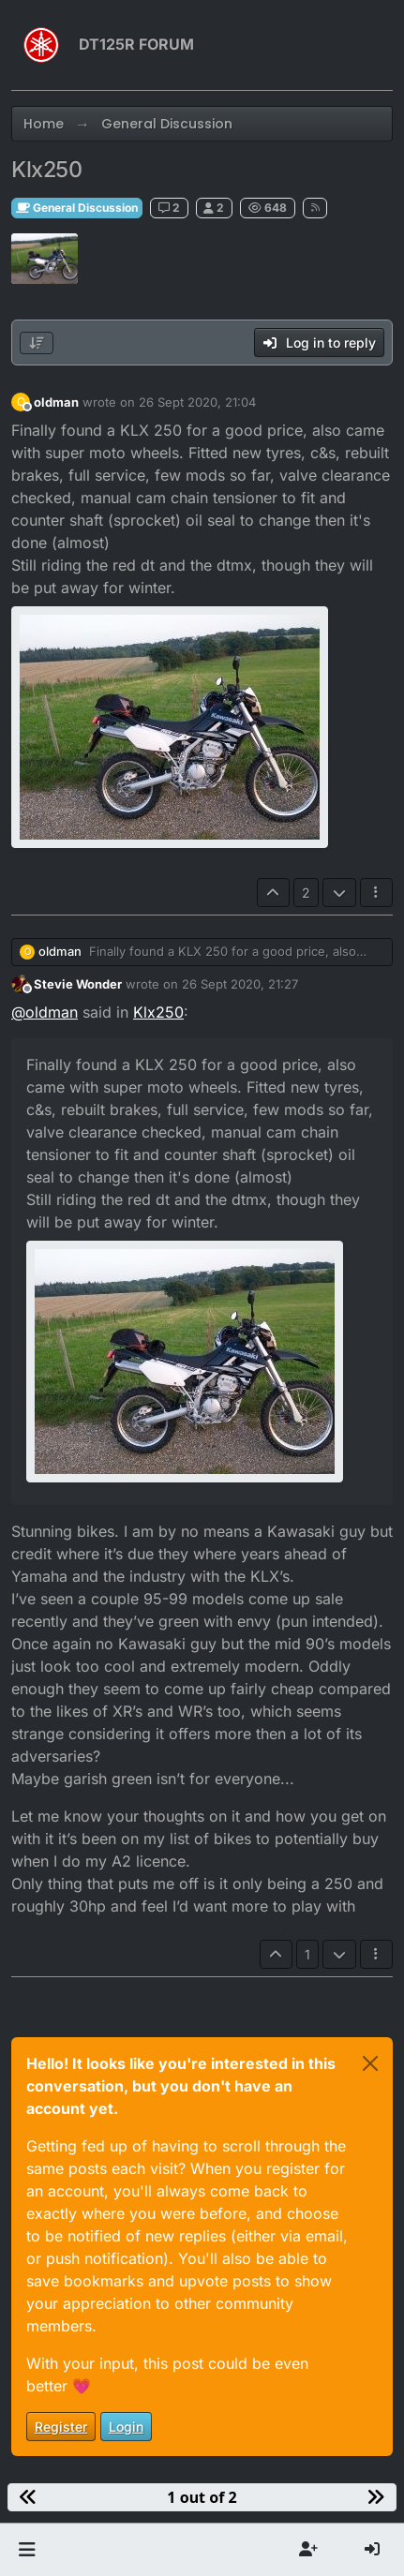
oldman (56, 402)
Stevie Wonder (78, 983)
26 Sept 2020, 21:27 (240, 983)
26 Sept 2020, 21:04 (197, 402)
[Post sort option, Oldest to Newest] (36, 343)
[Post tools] (377, 892)
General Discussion (77, 208)
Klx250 (158, 1012)
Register (61, 2427)
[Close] (370, 2063)
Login (126, 2427)
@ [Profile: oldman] (44, 1012)
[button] (26, 2550)
